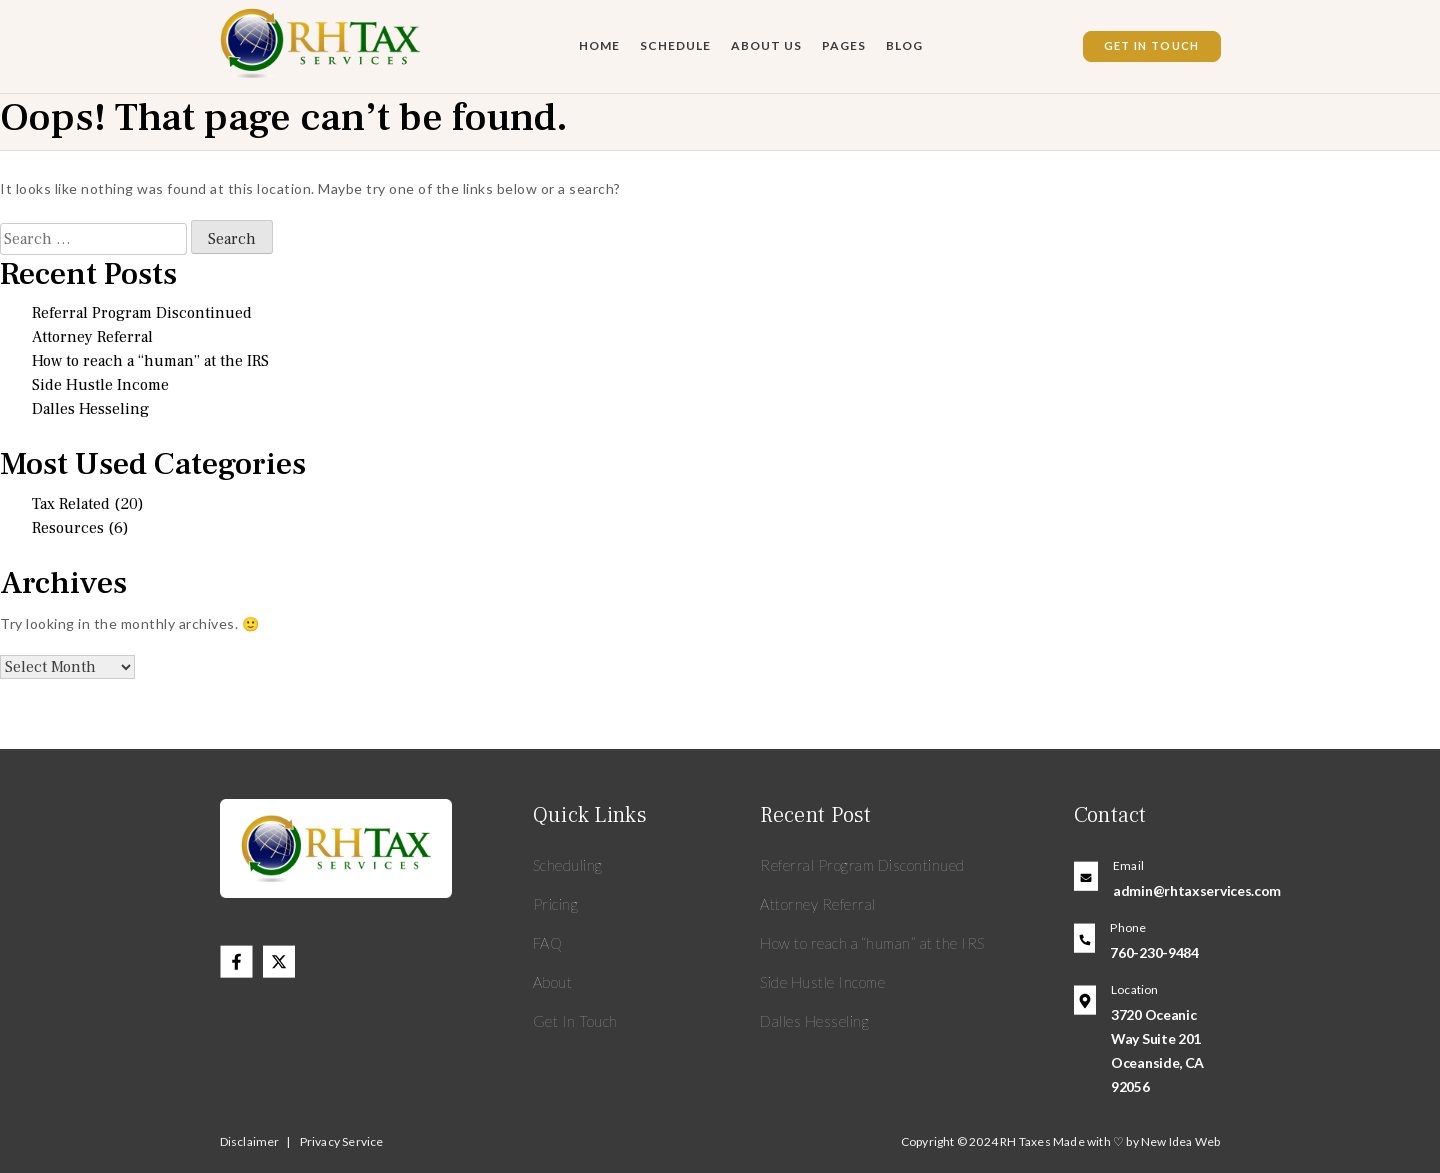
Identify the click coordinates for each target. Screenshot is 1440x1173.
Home (599, 45)
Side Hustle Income (100, 385)
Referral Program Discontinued (142, 313)
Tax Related (71, 504)
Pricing (556, 904)
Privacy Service (342, 1141)
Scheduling (568, 865)
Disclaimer (250, 1141)
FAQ (548, 943)
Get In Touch (1152, 45)
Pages (844, 45)
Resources (68, 528)
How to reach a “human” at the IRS (150, 361)
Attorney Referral (92, 337)
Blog (904, 45)
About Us (766, 45)
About (553, 982)
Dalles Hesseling (90, 409)
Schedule (675, 45)
